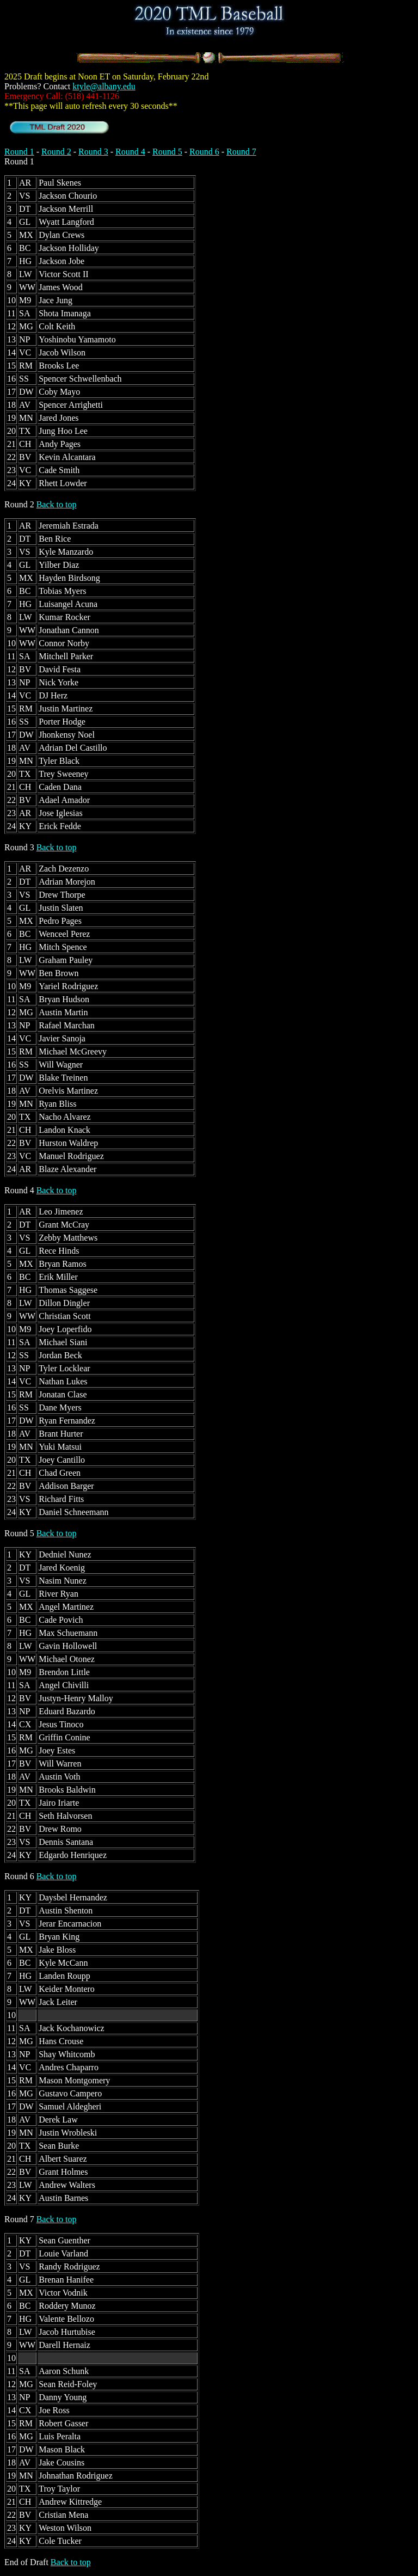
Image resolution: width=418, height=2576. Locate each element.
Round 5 (167, 151)
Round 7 (241, 151)
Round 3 (93, 151)
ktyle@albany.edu (103, 86)
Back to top (56, 504)
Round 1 (19, 151)
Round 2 (56, 151)
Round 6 (204, 151)
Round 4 (130, 151)
